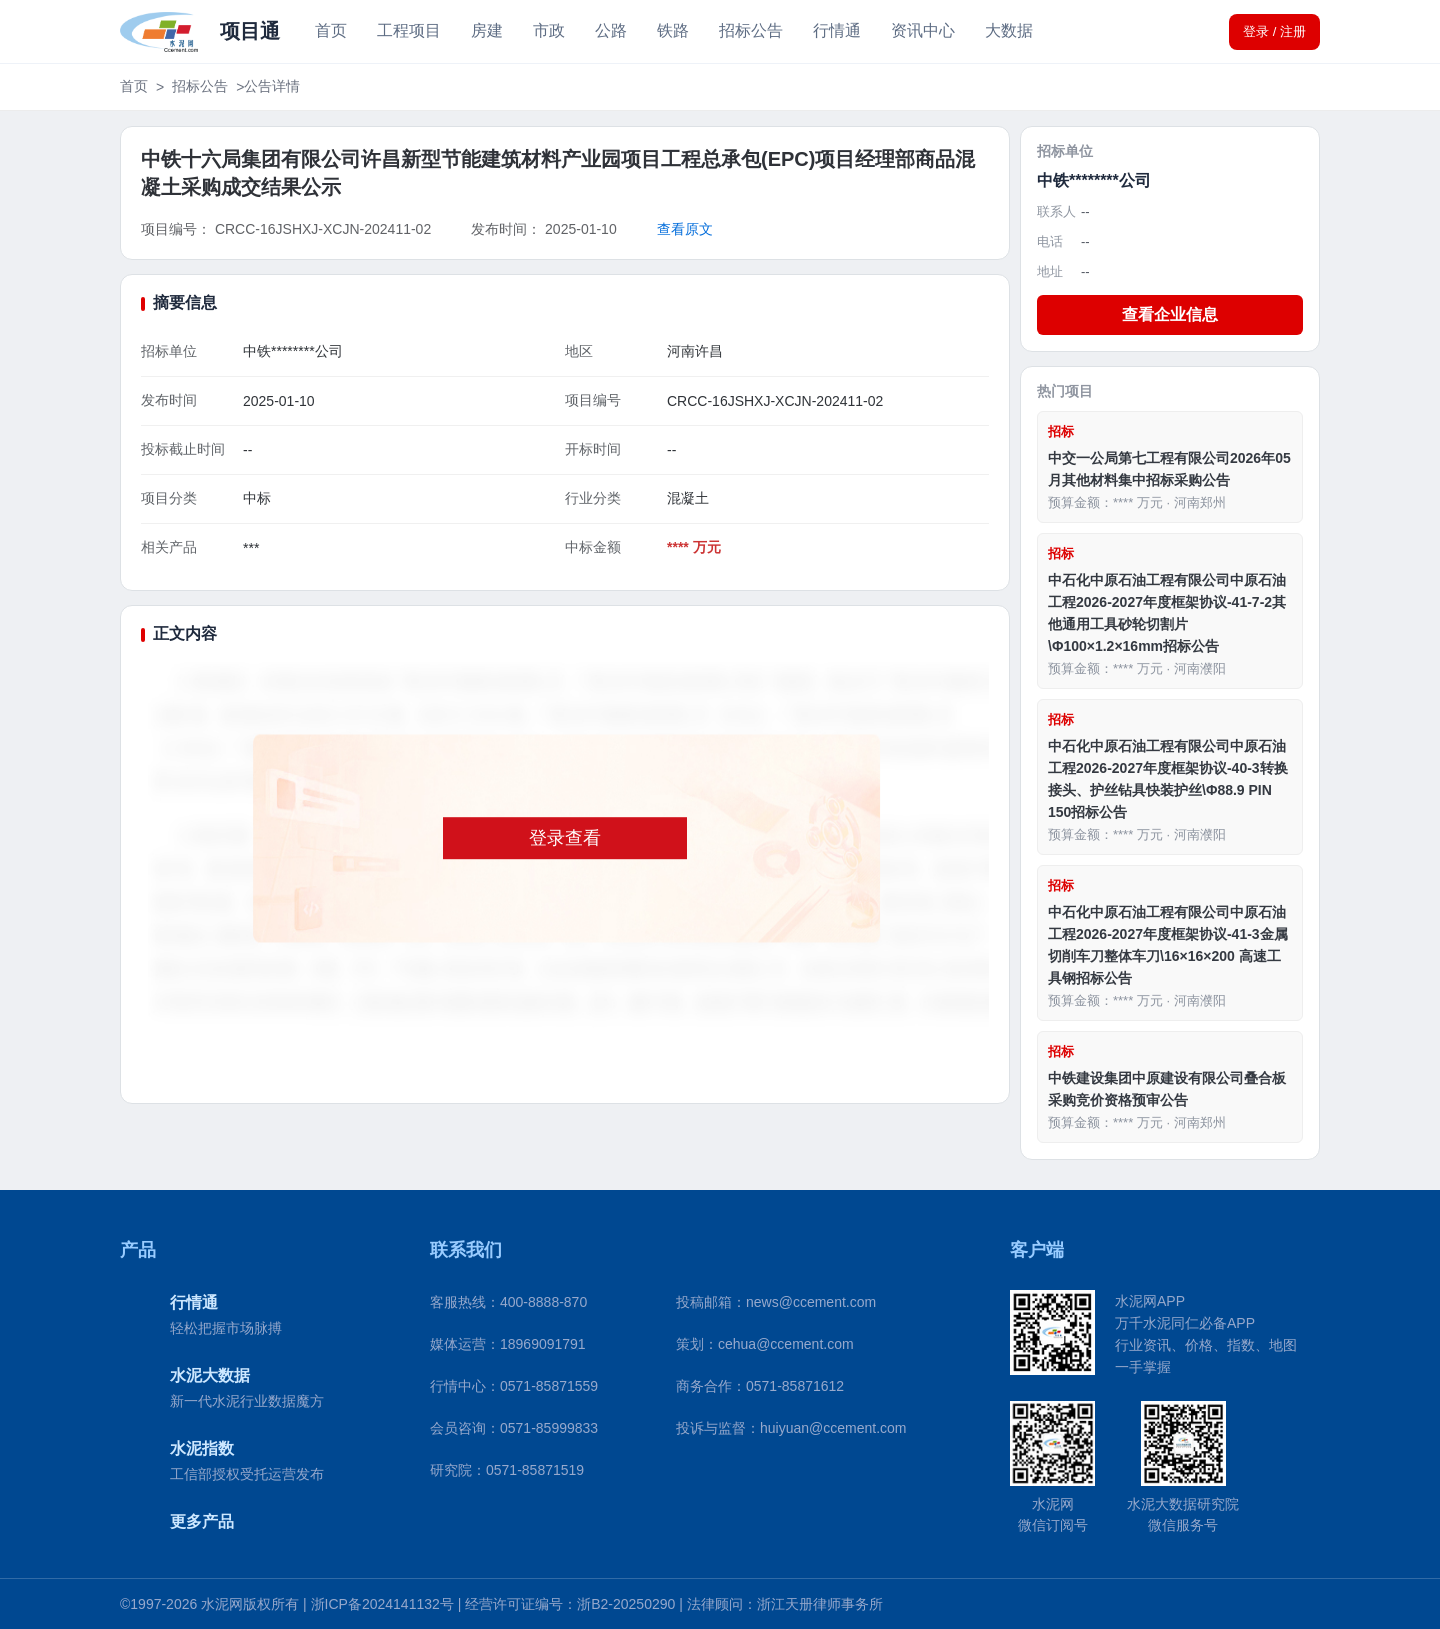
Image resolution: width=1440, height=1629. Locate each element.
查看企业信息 (1170, 314)
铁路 (673, 30)
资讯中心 (923, 30)
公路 (611, 30)
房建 (487, 30)
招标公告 (751, 30)
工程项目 (409, 30)
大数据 (1009, 30)
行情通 (837, 30)
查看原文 (685, 229)
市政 (549, 30)
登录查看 (565, 838)
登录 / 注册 (1274, 31)
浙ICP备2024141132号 (382, 1604)
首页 (331, 30)
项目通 (250, 31)
